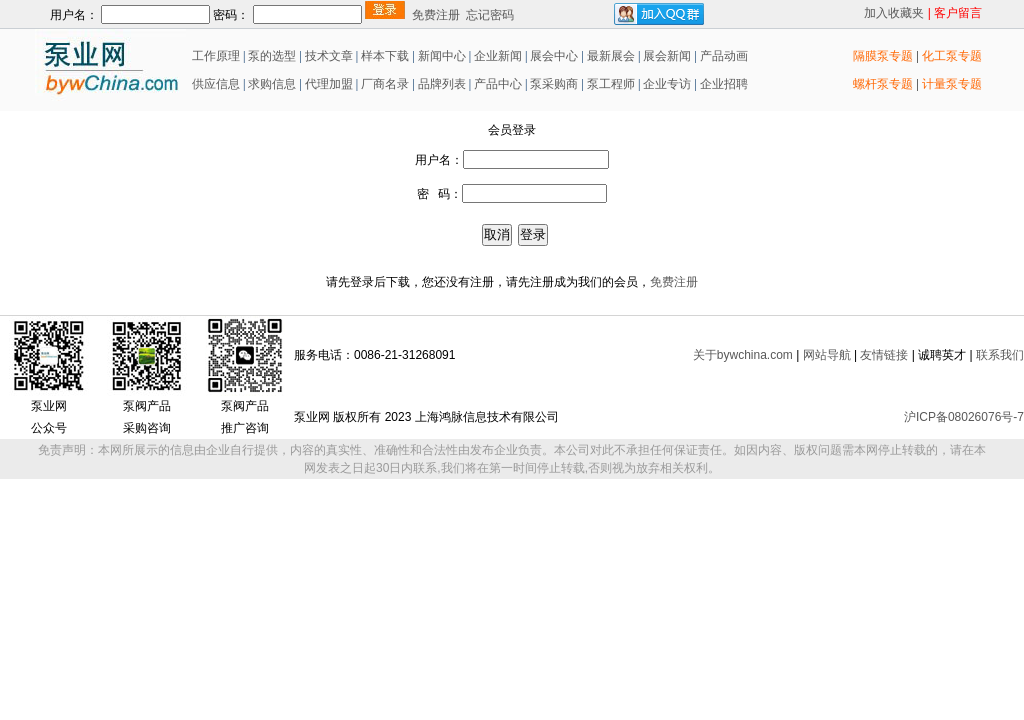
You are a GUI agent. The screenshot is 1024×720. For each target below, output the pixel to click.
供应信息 (214, 84)
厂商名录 (386, 84)
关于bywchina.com (743, 355)
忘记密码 (490, 15)
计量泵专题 (952, 84)
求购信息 (272, 84)
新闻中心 (442, 56)
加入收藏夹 (894, 13)
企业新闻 (499, 56)
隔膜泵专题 (883, 56)
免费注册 (436, 15)
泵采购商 (552, 84)
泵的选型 (273, 56)
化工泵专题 (952, 56)
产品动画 (724, 56)
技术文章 (329, 56)
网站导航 (827, 355)
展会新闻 (665, 56)
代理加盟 (329, 84)
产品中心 (498, 84)
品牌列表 (442, 84)
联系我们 (1000, 355)
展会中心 (552, 56)
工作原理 (214, 56)
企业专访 (665, 84)
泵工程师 (611, 84)
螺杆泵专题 (883, 84)
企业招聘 (722, 84)
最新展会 (609, 56)
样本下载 (385, 56)
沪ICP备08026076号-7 (964, 417)
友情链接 (884, 355)
